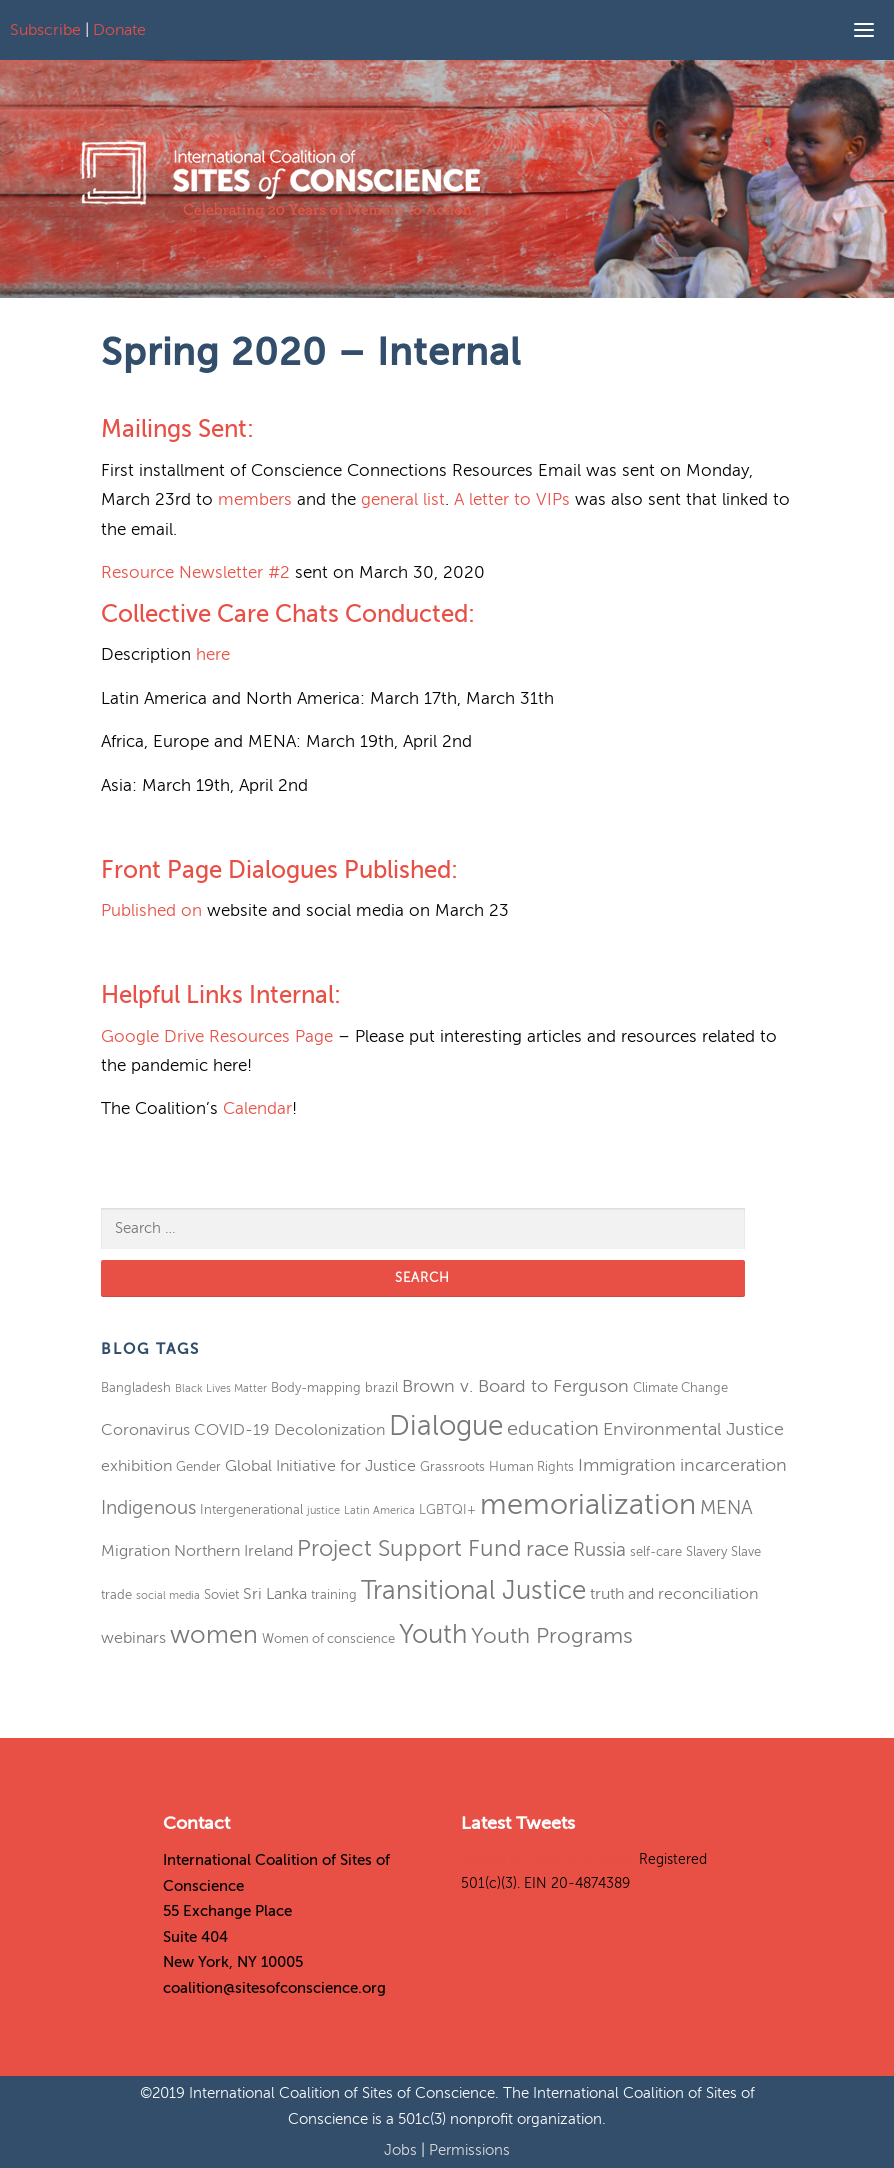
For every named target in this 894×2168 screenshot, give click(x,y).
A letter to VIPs (512, 499)
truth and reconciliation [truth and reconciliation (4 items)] (674, 1594)
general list (403, 499)
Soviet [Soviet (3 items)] (221, 1594)
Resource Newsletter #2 (195, 572)
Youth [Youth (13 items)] (433, 1634)
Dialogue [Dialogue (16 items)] (446, 1425)
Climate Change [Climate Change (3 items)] (680, 1387)
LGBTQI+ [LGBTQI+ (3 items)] (447, 1509)
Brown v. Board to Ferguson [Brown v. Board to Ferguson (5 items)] (515, 1386)
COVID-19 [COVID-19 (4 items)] (232, 1430)
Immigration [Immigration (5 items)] (627, 1465)
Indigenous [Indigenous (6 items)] (148, 1507)
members (255, 499)
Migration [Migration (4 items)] (135, 1551)
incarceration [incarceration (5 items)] (733, 1465)
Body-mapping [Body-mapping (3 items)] (316, 1387)
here (213, 654)
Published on (151, 910)
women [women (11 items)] (214, 1635)
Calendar (257, 1108)
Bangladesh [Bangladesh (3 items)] (136, 1387)
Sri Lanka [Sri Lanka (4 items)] (275, 1594)
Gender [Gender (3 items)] (198, 1466)
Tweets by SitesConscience (548, 1859)
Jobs (402, 2150)
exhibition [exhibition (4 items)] (136, 1466)
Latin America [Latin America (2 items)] (379, 1510)
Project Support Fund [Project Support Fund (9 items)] (409, 1548)
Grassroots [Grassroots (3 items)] (452, 1466)
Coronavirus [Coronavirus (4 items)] (145, 1430)
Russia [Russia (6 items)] (599, 1549)
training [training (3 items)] (334, 1594)
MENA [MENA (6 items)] (726, 1507)
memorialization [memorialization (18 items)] (588, 1504)
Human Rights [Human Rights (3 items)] (531, 1466)
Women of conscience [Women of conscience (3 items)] (328, 1638)
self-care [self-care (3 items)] (656, 1551)
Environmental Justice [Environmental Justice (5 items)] (693, 1429)
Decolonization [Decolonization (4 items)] (329, 1430)
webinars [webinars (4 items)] (133, 1638)
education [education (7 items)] (553, 1428)
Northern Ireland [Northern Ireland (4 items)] (233, 1551)
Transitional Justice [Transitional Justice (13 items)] (473, 1590)
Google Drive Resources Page (217, 1036)
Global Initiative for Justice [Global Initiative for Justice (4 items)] (320, 1466)
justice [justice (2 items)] (323, 1510)
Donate (119, 30)
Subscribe (45, 30)
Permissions (469, 2150)
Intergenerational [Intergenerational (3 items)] (251, 1509)
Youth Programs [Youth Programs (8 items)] (552, 1636)
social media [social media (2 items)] (168, 1595)
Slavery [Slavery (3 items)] (706, 1551)
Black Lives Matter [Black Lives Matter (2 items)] (221, 1388)
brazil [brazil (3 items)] (381, 1387)
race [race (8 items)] (547, 1549)
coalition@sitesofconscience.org (274, 1988)
